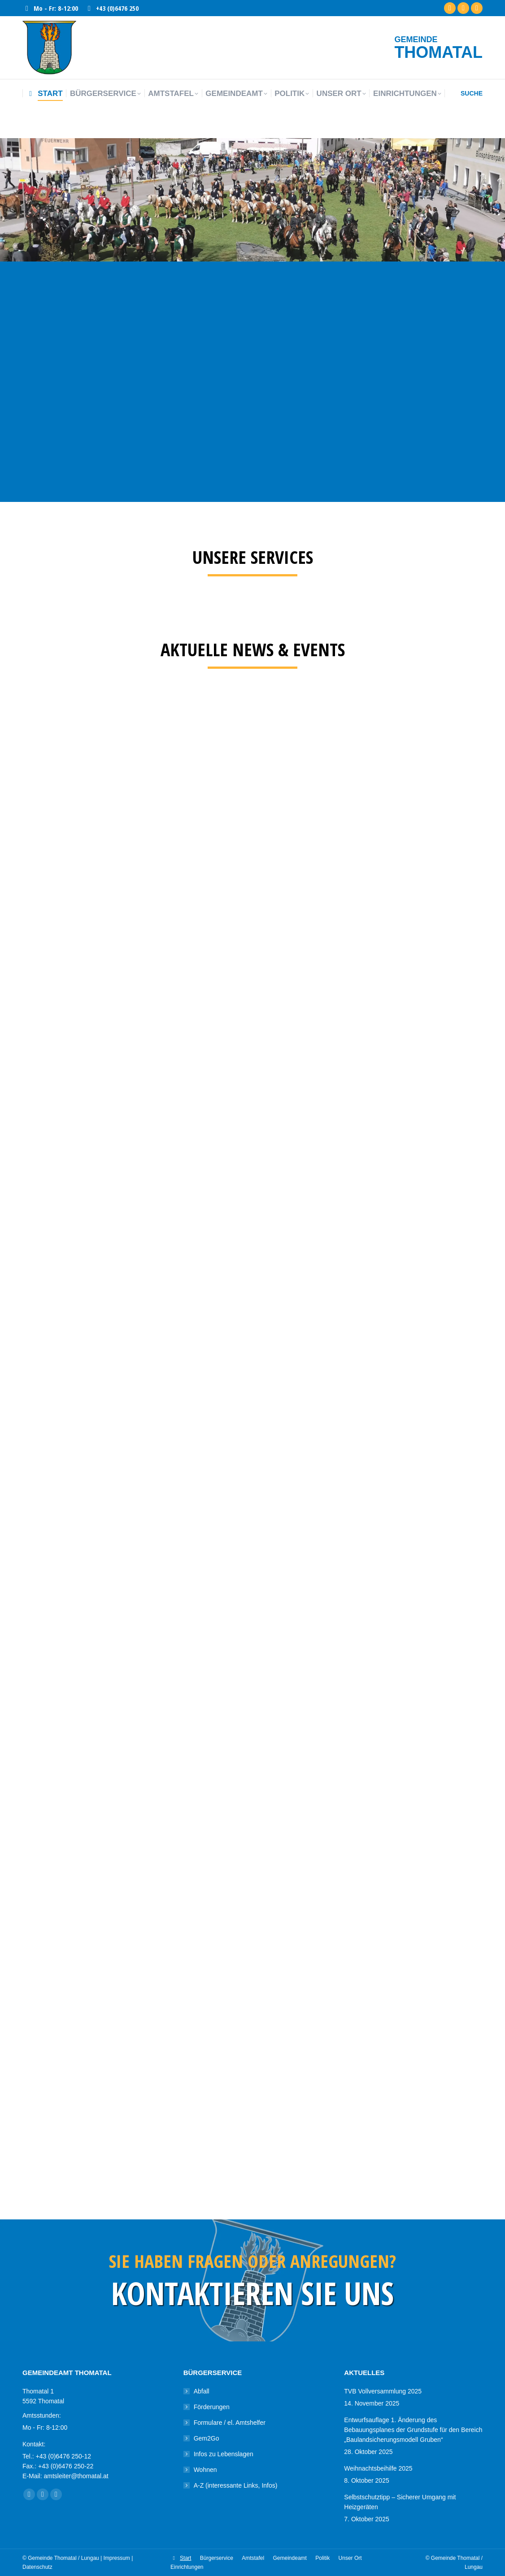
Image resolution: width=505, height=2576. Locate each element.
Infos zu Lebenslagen (223, 2454)
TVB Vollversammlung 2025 (383, 2391)
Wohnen (205, 2469)
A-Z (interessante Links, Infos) (236, 2485)
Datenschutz (37, 2567)
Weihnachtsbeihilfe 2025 (378, 2468)
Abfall (201, 2391)
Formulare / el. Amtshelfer (230, 2422)
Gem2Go (206, 2438)
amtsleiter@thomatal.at (76, 2476)
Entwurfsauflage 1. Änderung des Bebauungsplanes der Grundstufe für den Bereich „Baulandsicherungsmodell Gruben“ (413, 2429)
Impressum (117, 2558)
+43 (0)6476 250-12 (63, 2456)
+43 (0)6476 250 (112, 8)
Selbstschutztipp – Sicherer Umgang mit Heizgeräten (400, 2502)
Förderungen (212, 2406)
